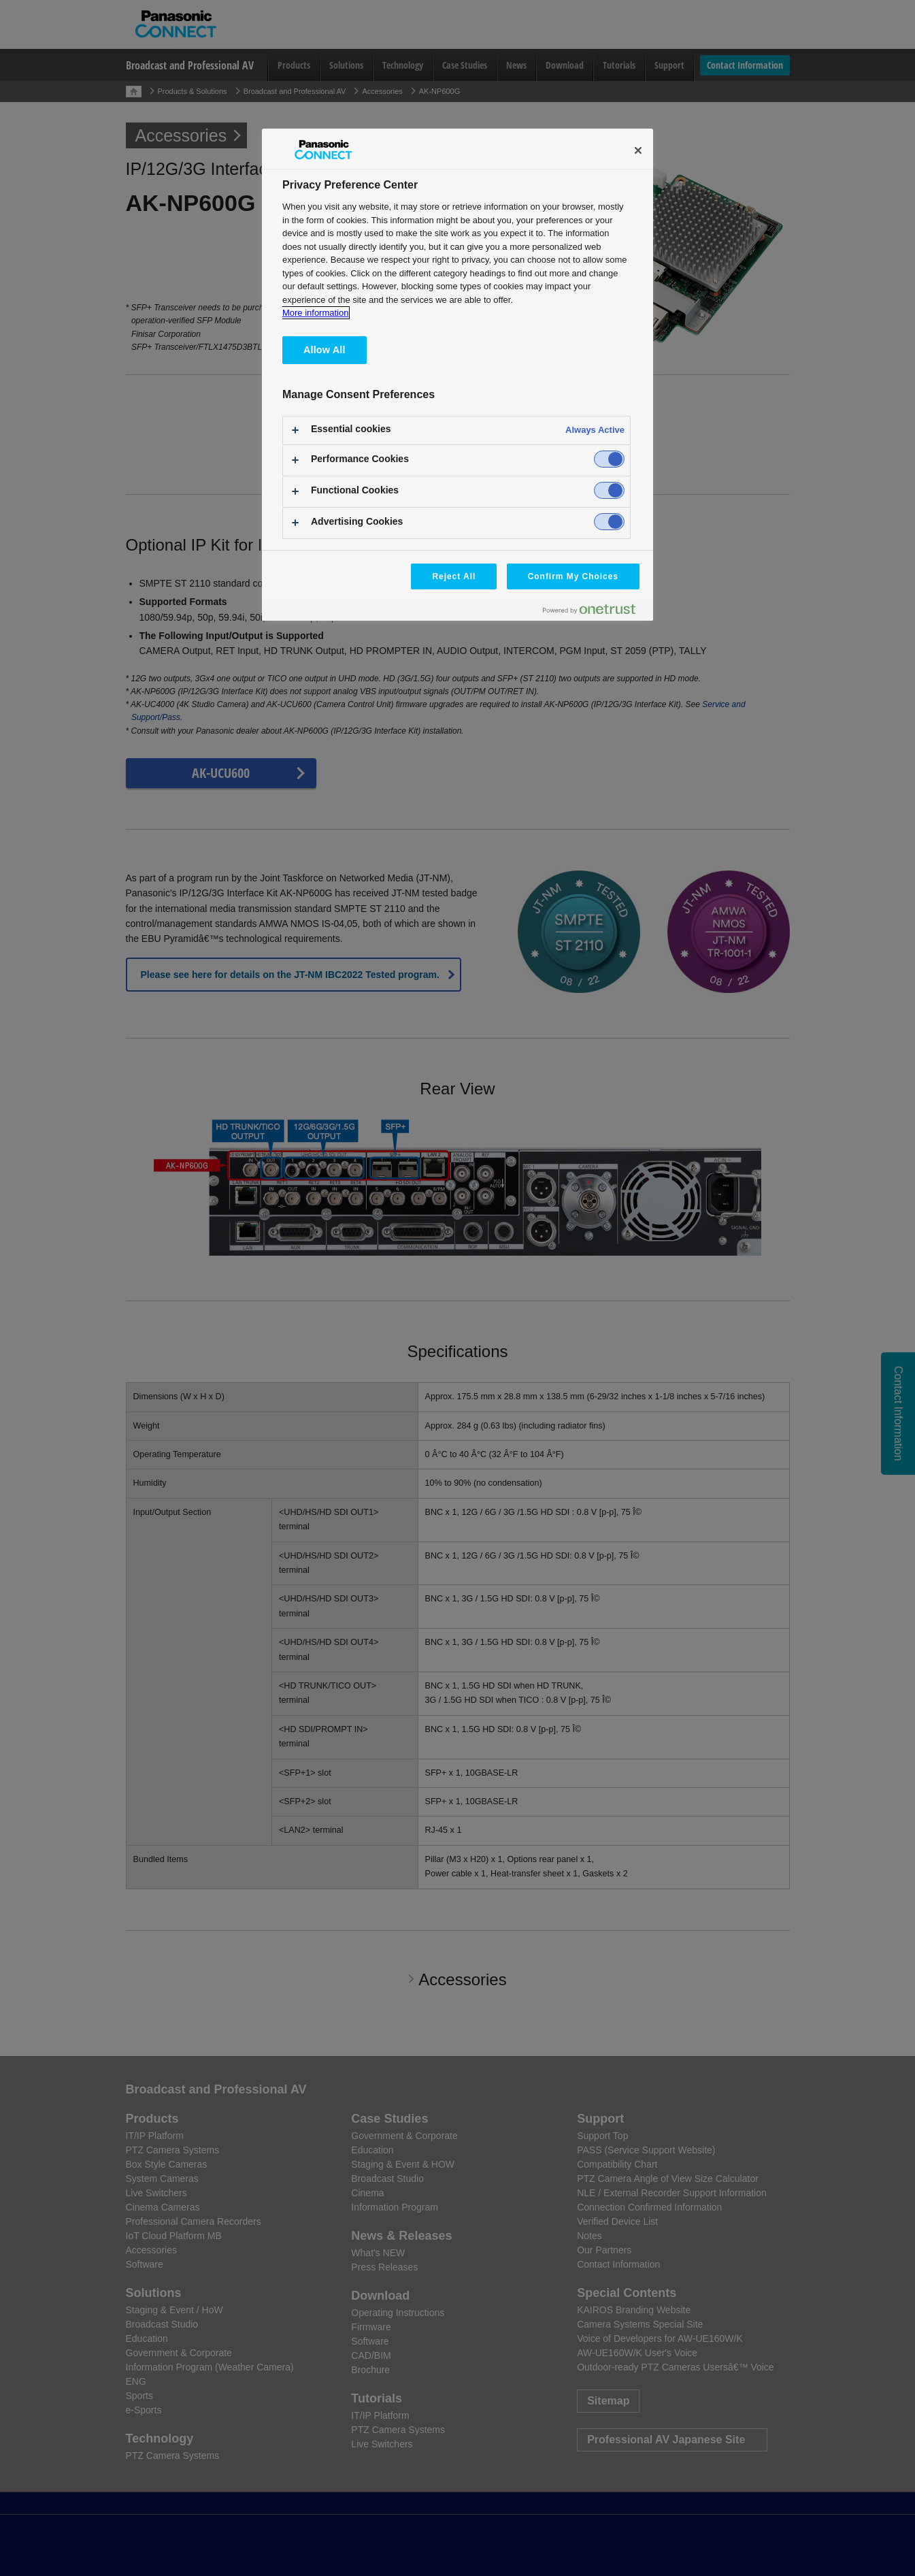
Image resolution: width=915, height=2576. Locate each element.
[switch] (609, 459)
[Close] (638, 150)
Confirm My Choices (573, 576)
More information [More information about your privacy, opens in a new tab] (315, 313)
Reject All (454, 576)
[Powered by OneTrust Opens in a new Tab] (594, 612)
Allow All (324, 349)
